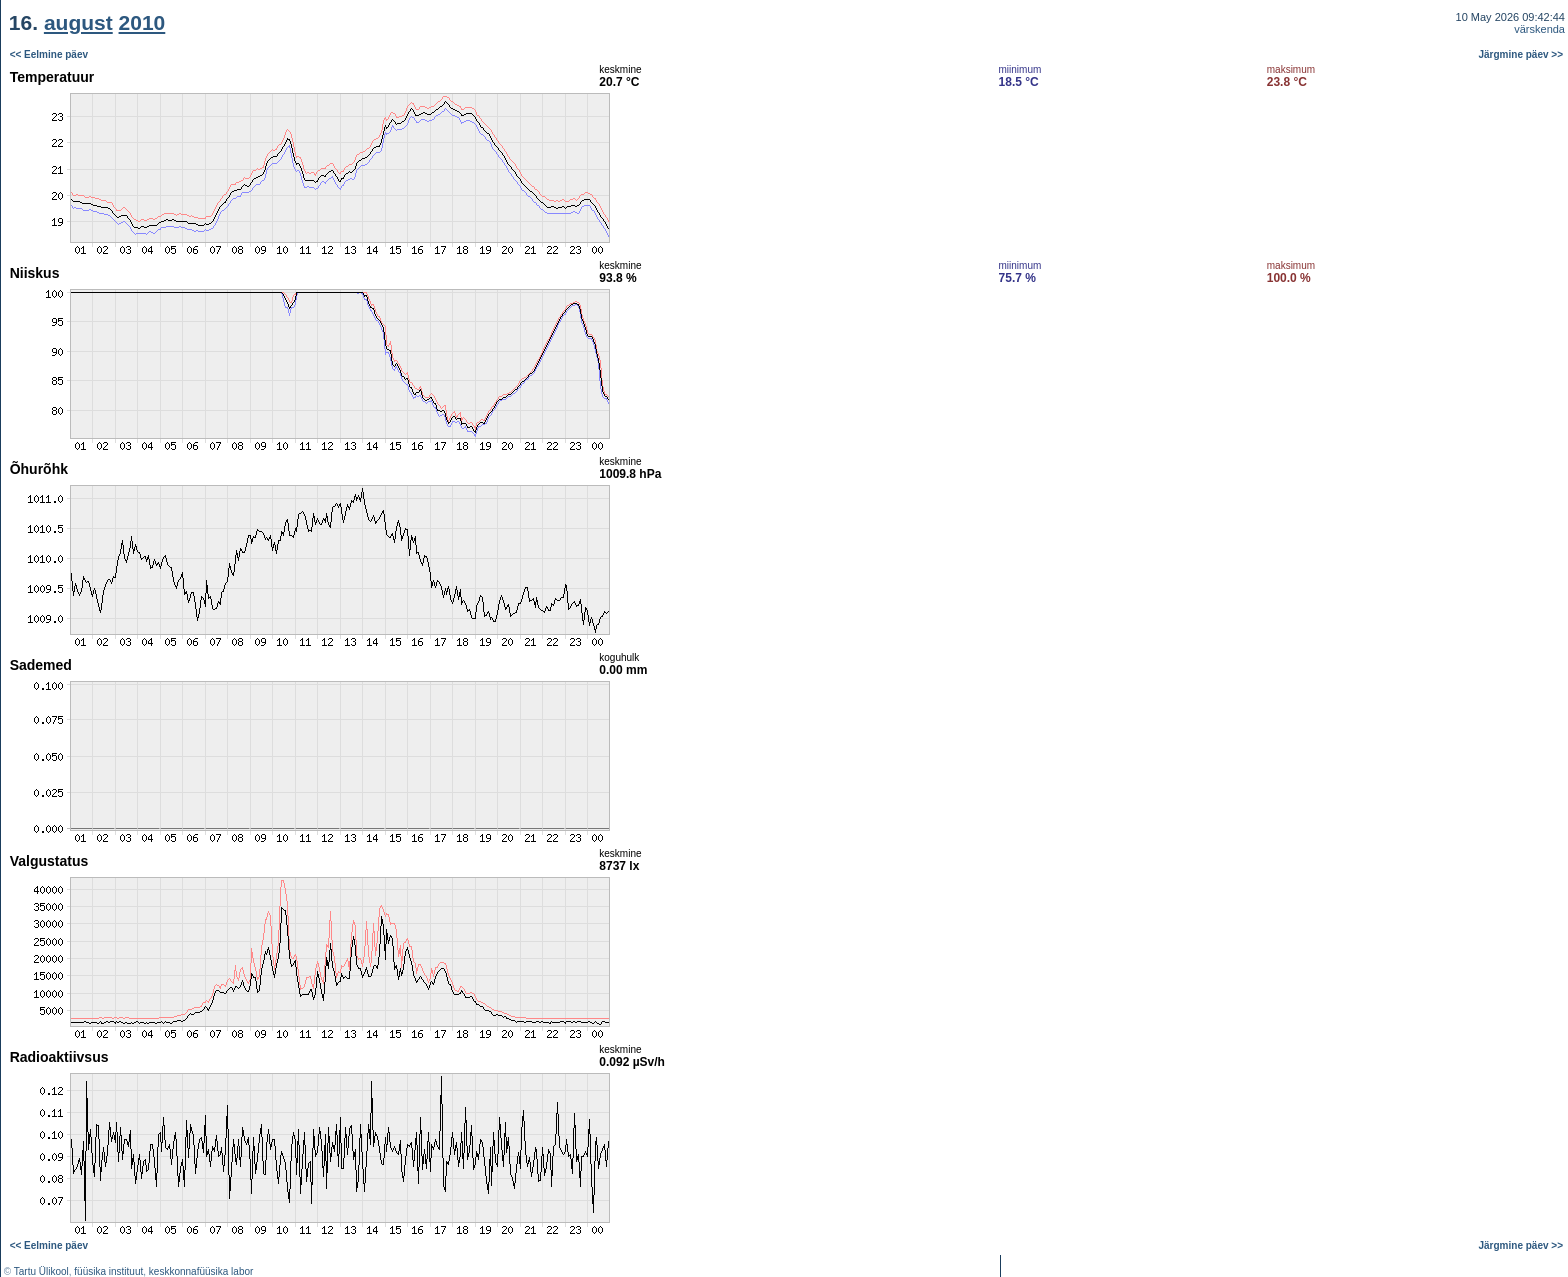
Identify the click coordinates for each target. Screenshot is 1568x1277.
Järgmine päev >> (1521, 54)
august (78, 22)
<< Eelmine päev (49, 54)
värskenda (1539, 29)
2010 (142, 22)
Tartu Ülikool (41, 1271)
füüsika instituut (108, 1271)
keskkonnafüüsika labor (201, 1271)
